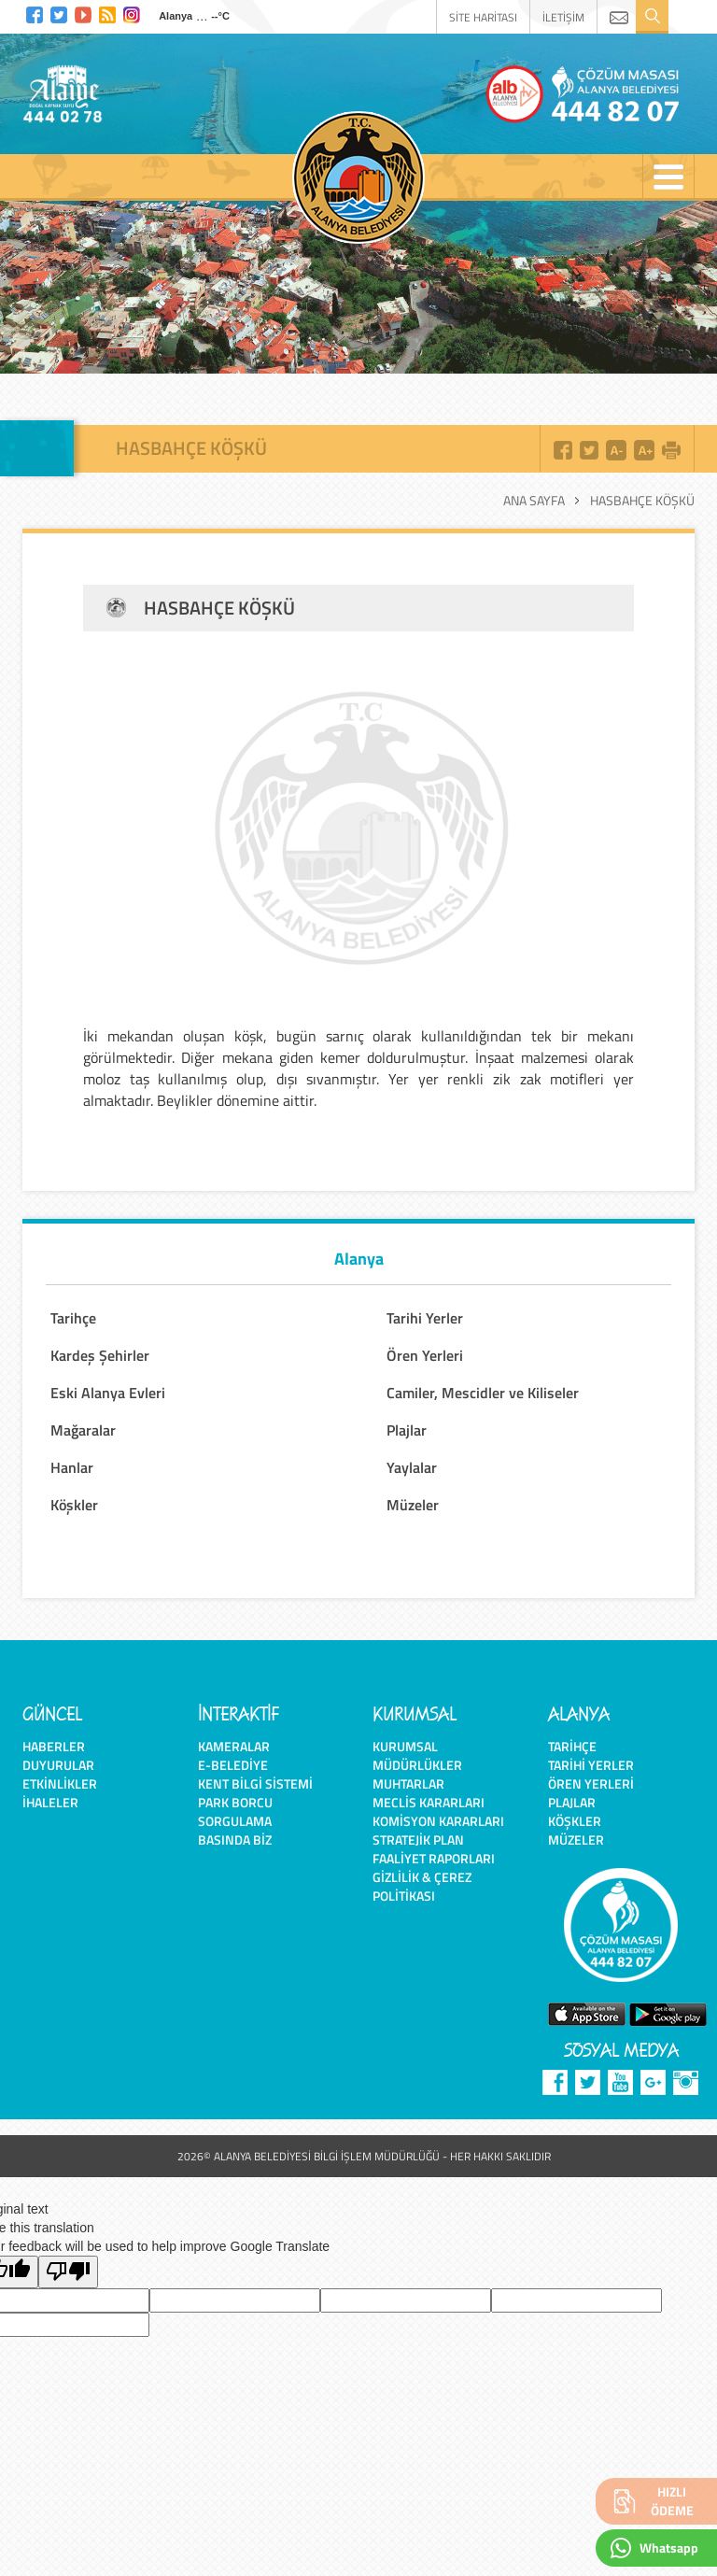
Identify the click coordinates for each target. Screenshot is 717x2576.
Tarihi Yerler (425, 1318)
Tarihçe (73, 1318)
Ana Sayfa (534, 500)
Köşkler (74, 1504)
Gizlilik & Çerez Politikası (422, 1886)
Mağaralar (83, 1430)
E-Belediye (233, 1765)
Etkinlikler (59, 1783)
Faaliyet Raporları (434, 1858)
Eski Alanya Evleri (107, 1392)
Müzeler (413, 1504)
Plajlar (407, 1430)
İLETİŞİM (563, 17)
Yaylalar (412, 1467)
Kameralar (234, 1746)
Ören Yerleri (425, 1355)
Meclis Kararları (429, 1802)
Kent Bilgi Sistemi (255, 1783)
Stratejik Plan (418, 1839)
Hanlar (71, 1467)
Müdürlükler (417, 1765)
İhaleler (50, 1802)
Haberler (53, 1746)
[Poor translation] (68, 2272)
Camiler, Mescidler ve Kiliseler (483, 1392)
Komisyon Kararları (438, 1821)
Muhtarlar (408, 1783)
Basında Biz (235, 1839)
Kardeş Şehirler (99, 1355)
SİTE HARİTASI (483, 17)
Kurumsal (405, 1746)
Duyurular (58, 1765)
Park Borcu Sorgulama (235, 1811)
